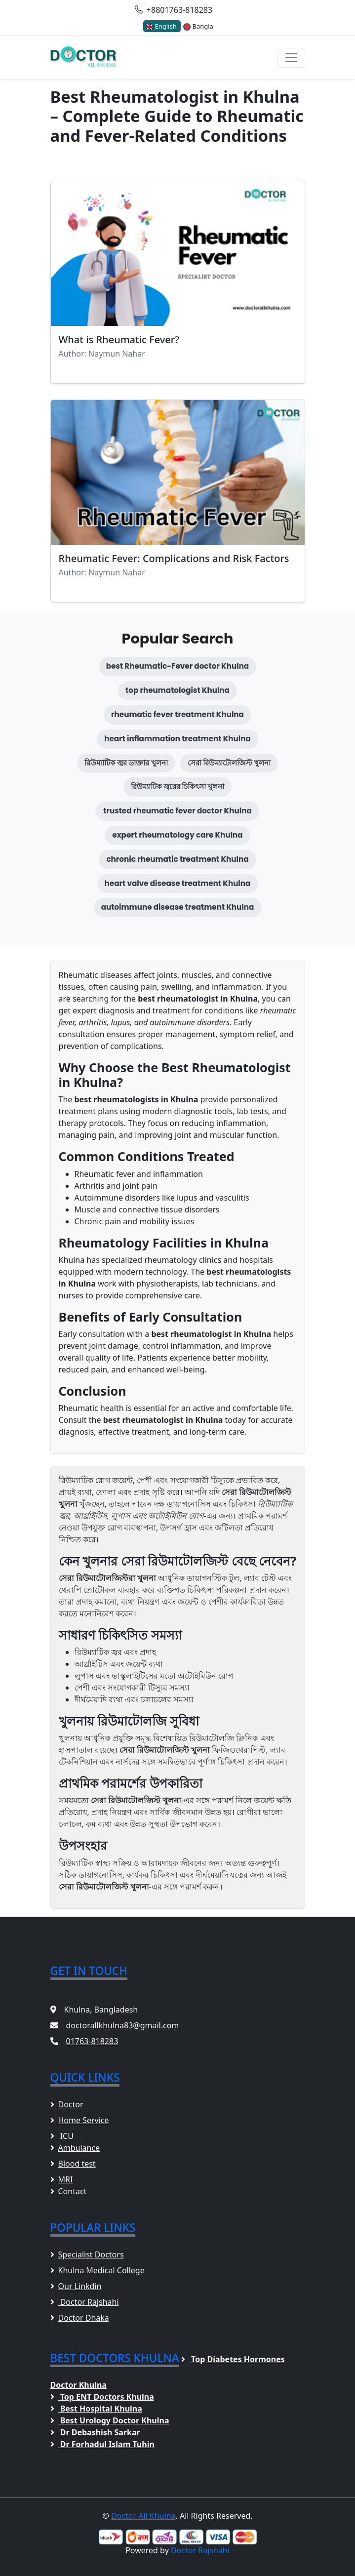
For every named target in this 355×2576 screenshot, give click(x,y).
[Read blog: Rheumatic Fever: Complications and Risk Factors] (177, 501)
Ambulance (75, 2147)
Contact (68, 2191)
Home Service (79, 2120)
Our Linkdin (76, 2286)
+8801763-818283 (173, 9)
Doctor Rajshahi (84, 2301)
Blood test (73, 2163)
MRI (61, 2179)
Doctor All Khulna (143, 2515)
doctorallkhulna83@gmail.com (122, 2025)
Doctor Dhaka (79, 2317)
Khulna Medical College (97, 2270)
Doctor (66, 2104)
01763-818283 (92, 2041)
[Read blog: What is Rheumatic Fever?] (177, 282)
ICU (62, 2136)
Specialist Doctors (87, 2254)
